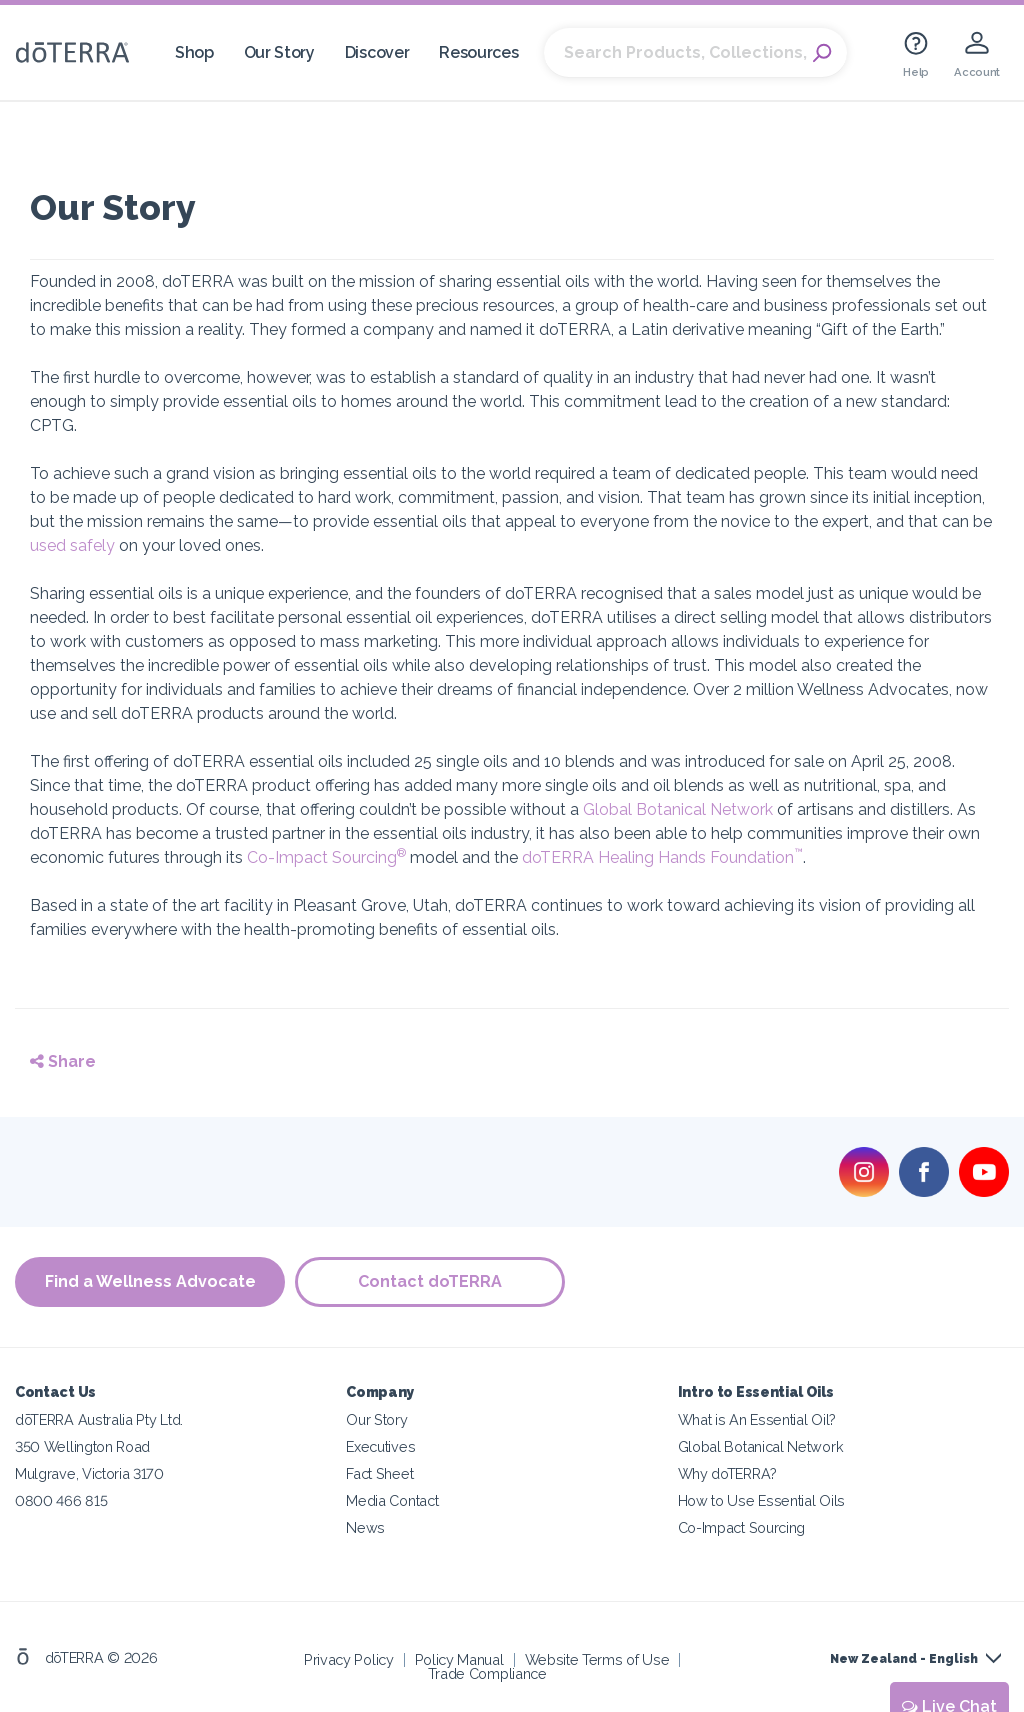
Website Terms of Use (597, 1659)
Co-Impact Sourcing (326, 857)
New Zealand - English (904, 1659)
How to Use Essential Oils (761, 1500)
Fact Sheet (379, 1473)
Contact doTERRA (430, 1281)
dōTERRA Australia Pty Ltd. (99, 1419)
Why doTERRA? (727, 1473)
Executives (380, 1446)
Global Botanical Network (678, 809)
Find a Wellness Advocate (150, 1281)
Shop (194, 52)
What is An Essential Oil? (757, 1419)
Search (822, 53)
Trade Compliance (487, 1673)
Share (63, 1061)
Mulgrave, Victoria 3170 (89, 1473)
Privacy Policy (349, 1659)
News (365, 1527)
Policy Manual (459, 1659)
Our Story (279, 52)
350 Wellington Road (82, 1446)
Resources (478, 52)
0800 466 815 (61, 1500)
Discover (377, 52)
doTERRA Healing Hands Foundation (662, 857)
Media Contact (392, 1500)
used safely (72, 545)
